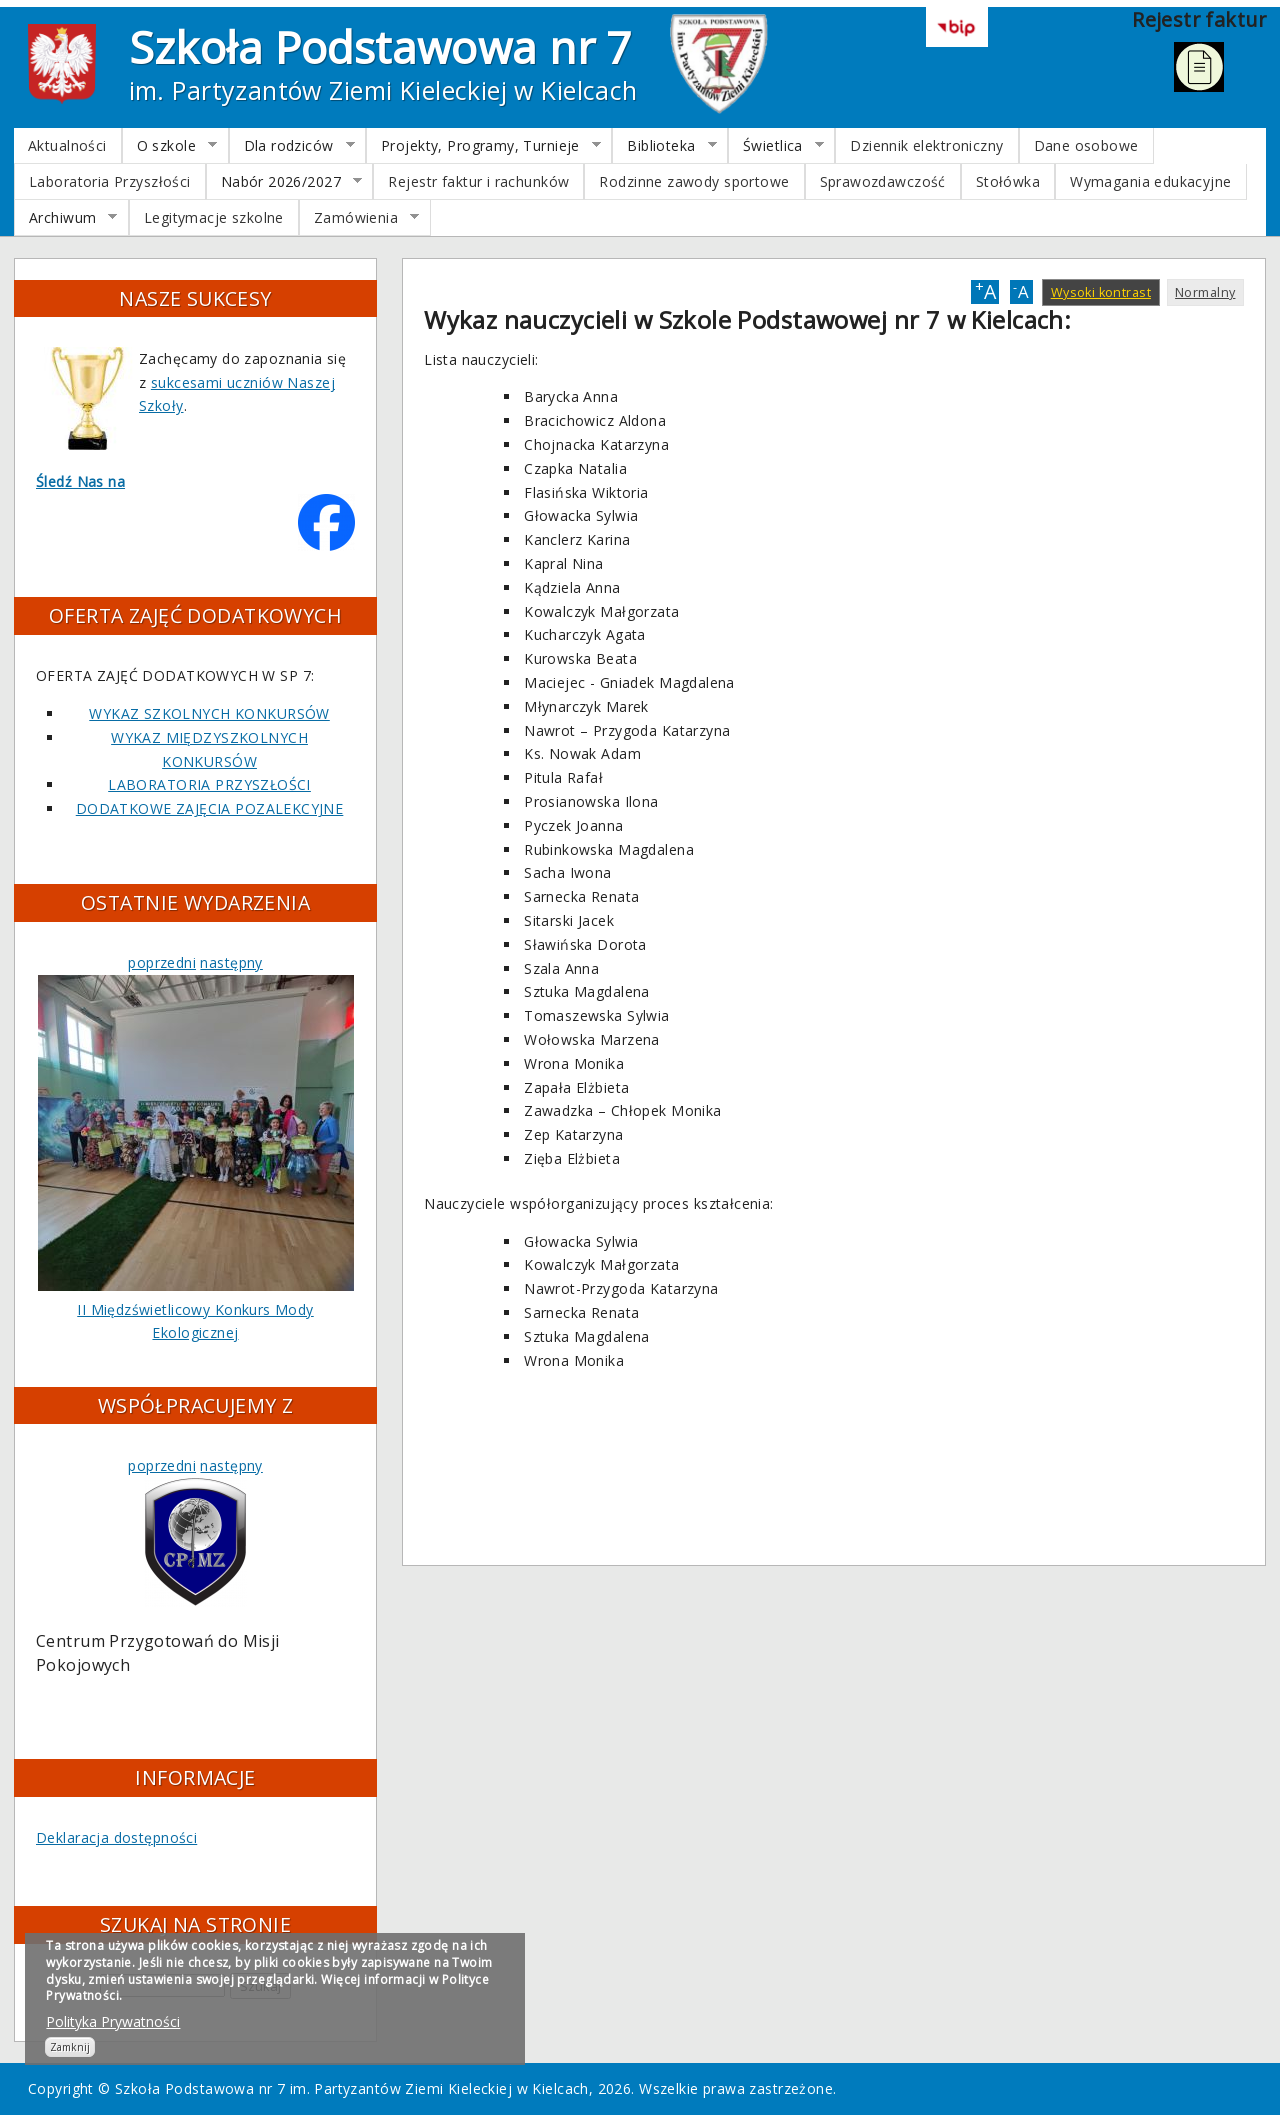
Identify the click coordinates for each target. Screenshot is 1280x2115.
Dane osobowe (1086, 145)
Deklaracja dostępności (116, 1837)
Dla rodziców (292, 146)
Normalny (1205, 292)
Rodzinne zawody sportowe (694, 181)
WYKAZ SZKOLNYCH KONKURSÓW (209, 713)
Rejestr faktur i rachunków (478, 181)
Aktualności (67, 145)
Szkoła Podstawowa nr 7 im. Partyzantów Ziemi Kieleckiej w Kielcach (352, 2088)
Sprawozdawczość (883, 181)
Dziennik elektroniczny (926, 145)
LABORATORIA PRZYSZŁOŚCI (209, 784)
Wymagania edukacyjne (1150, 181)
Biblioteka (664, 146)
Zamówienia (359, 218)
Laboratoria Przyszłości (110, 181)
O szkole (170, 146)
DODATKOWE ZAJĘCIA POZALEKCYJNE (210, 808)
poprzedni (162, 962)
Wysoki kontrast (1101, 292)
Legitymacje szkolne (214, 217)
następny (231, 962)
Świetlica (776, 146)
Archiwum (66, 218)
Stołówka (1008, 181)
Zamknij (70, 2047)
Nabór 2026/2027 (284, 182)
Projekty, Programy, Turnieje (484, 146)
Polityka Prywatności (113, 2021)
